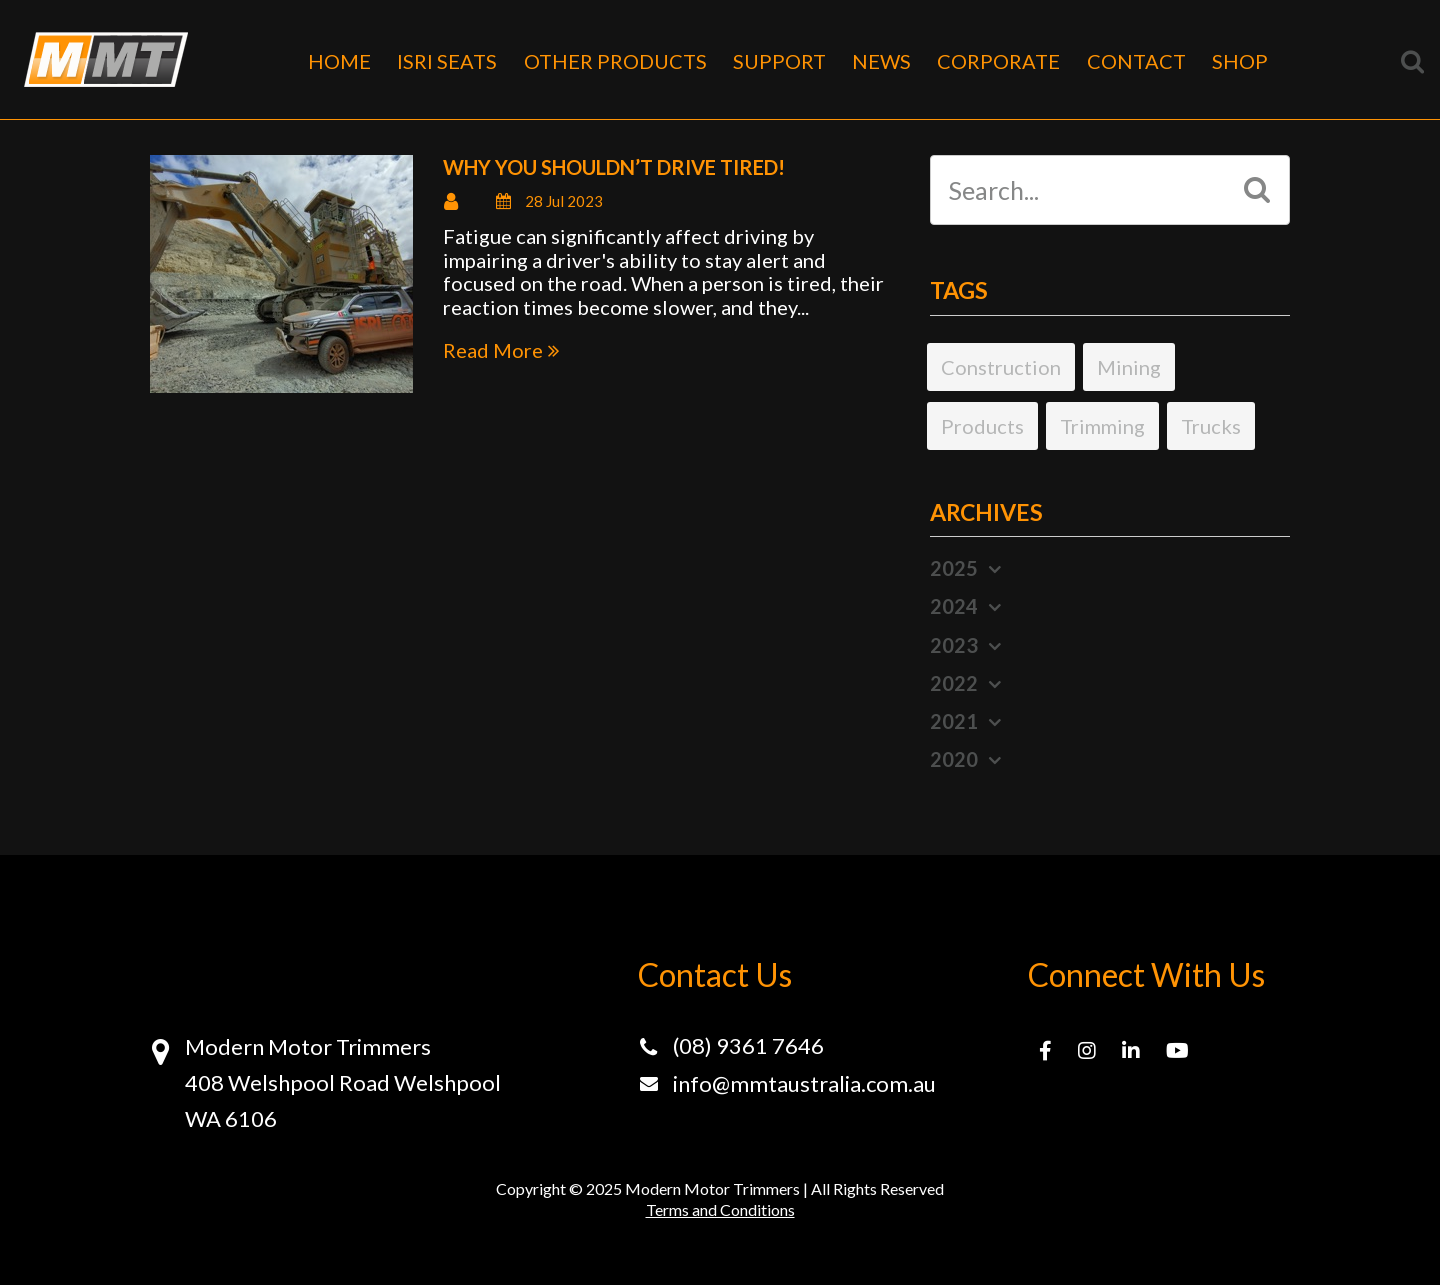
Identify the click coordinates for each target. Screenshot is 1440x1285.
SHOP (1240, 61)
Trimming (1102, 426)
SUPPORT (779, 61)
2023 (954, 645)
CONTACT (1136, 61)
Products (982, 426)
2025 (954, 568)
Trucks (1211, 426)
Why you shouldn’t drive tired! (614, 167)
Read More (493, 350)
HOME (339, 61)
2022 (954, 683)
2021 (954, 721)
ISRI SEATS (447, 61)
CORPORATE (998, 61)
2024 (954, 606)
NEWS (881, 61)
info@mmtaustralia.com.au (804, 1083)
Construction (1001, 367)
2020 (954, 759)
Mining (1129, 367)
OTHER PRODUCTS (615, 61)
